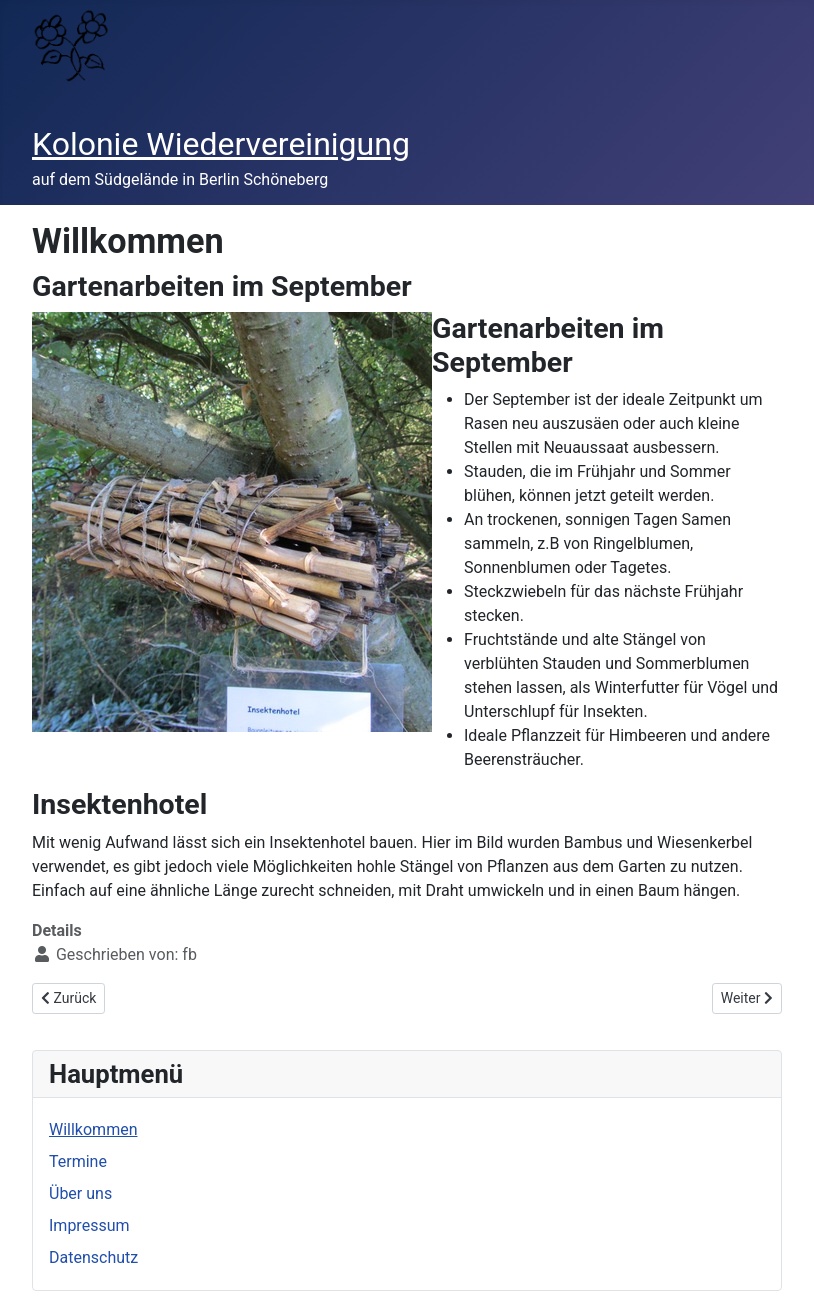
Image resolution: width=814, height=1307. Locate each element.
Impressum (89, 1225)
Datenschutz (93, 1257)
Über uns (80, 1193)
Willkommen (93, 1129)
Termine (78, 1161)
